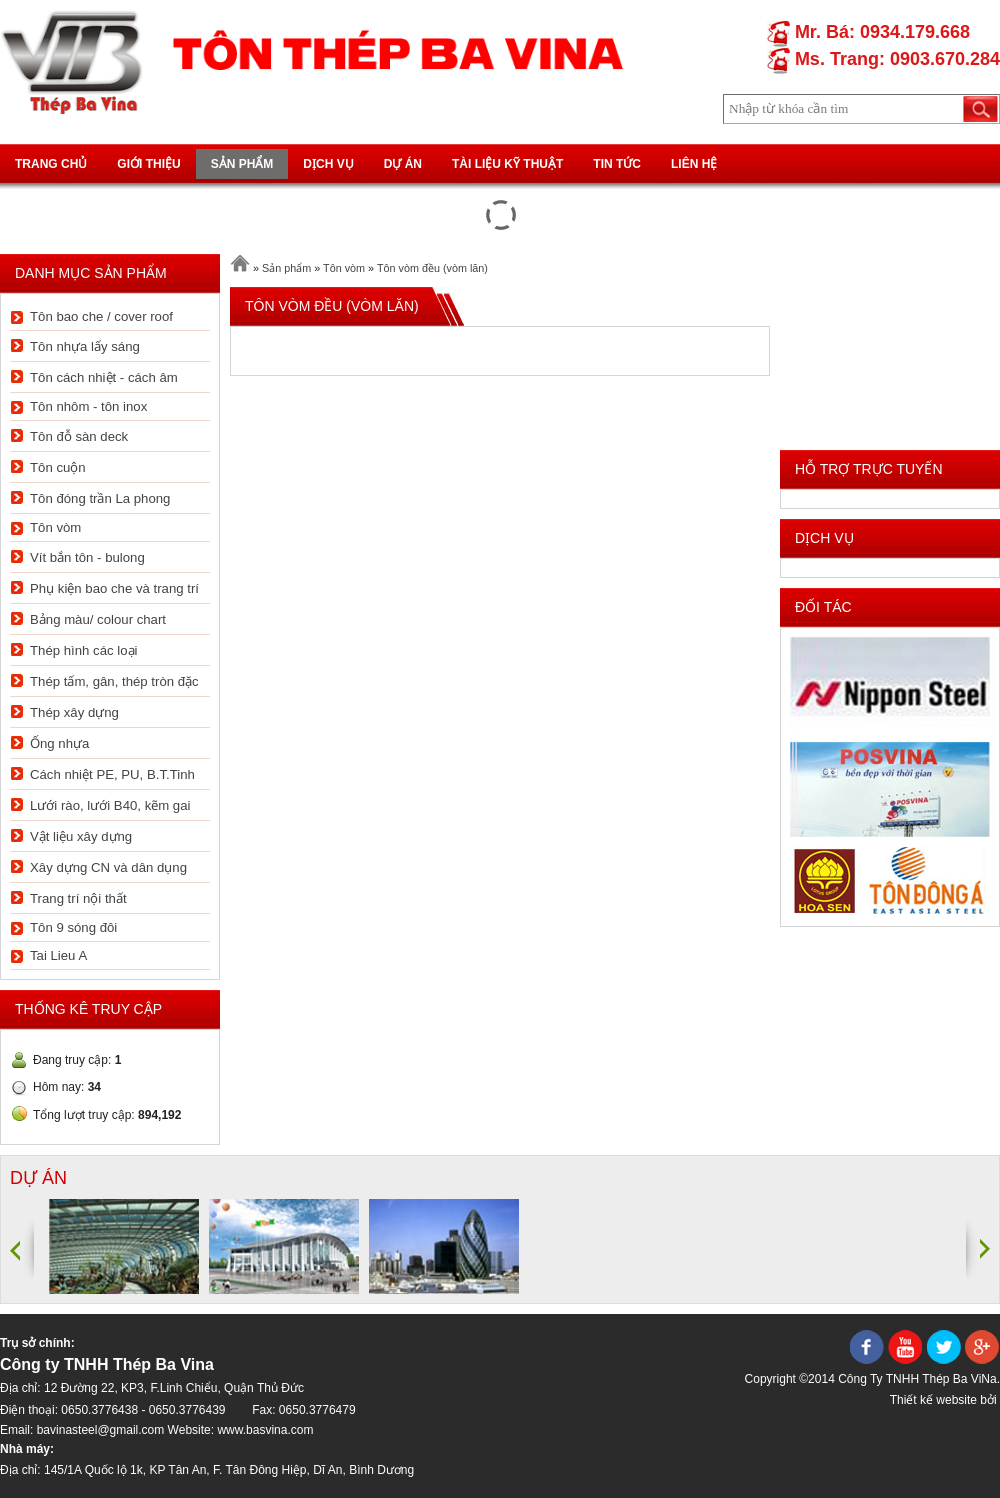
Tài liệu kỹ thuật (507, 164)
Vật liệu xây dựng (81, 836)
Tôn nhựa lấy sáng (85, 346)
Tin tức (617, 164)
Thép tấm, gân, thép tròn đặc (114, 681)
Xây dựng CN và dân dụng (108, 867)
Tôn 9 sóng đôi (73, 927)
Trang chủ (51, 164)
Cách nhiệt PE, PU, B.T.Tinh (112, 774)
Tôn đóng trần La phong (100, 498)
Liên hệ (694, 164)
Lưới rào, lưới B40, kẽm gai (110, 805)
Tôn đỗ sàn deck (79, 436)
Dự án (403, 164)
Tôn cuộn (58, 467)
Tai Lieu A (58, 955)
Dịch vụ (328, 164)
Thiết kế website (933, 1400)
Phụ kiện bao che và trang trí (114, 588)
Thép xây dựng (74, 712)
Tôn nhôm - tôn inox (88, 406)
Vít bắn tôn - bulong (87, 557)
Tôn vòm (55, 527)
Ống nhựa (59, 743)
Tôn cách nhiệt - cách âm (104, 377)
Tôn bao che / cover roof (101, 316)
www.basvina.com (265, 1430)
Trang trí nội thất (78, 898)
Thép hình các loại (83, 650)
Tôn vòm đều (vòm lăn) (432, 268)
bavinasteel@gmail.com (101, 1430)
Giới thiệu (148, 164)
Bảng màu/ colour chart (98, 619)
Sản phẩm (242, 164)
